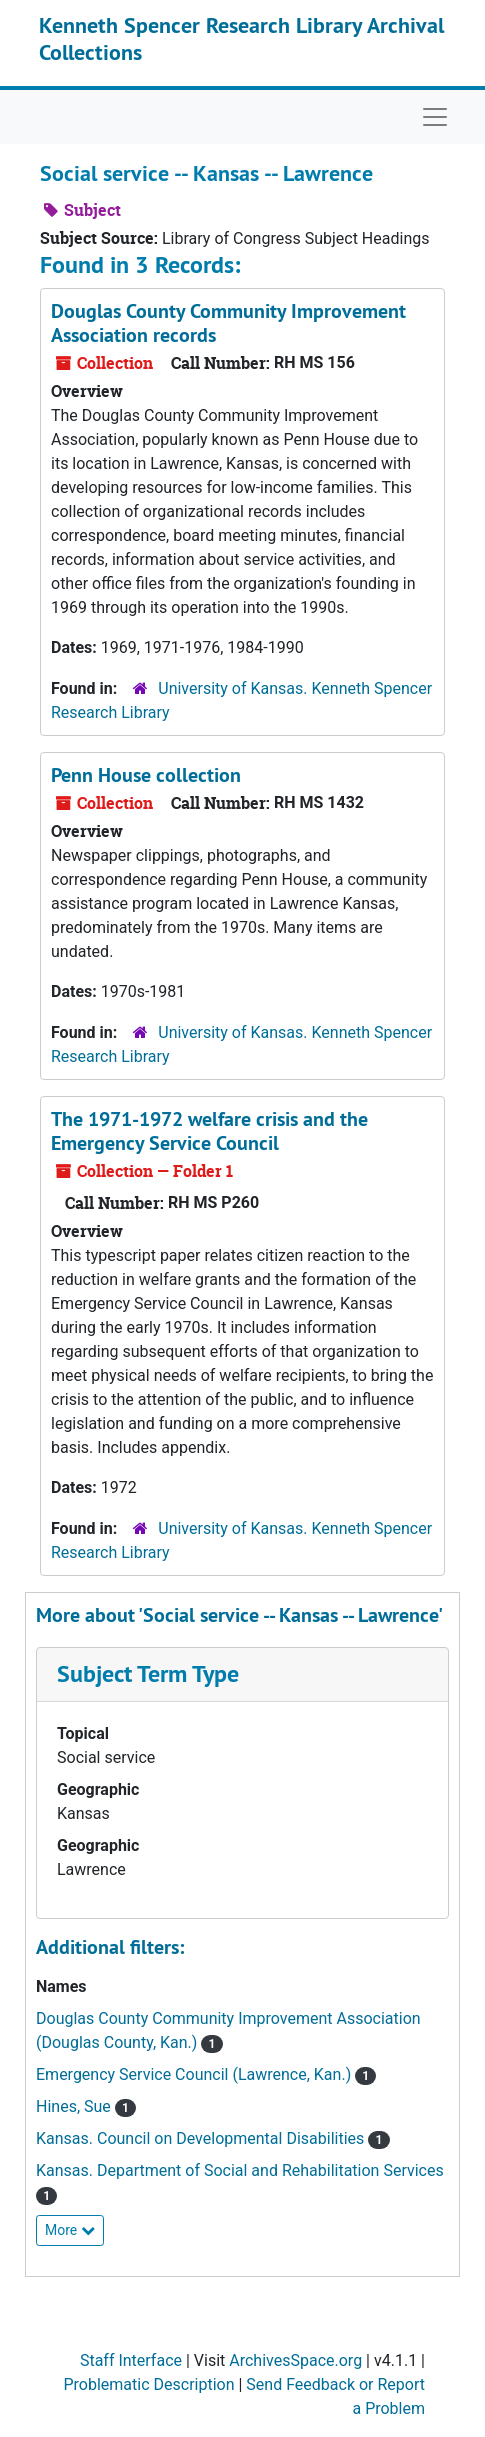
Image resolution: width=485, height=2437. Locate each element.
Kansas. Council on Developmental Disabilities (202, 2138)
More (70, 2230)
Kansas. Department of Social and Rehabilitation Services (240, 2170)
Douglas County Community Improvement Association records (228, 323)
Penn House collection (146, 775)
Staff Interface (131, 2360)
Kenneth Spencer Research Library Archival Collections (241, 38)
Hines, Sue (75, 2106)
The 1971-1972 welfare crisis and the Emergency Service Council (209, 1131)
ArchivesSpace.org (295, 2360)
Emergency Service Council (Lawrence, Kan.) (195, 2074)
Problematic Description (148, 2384)
